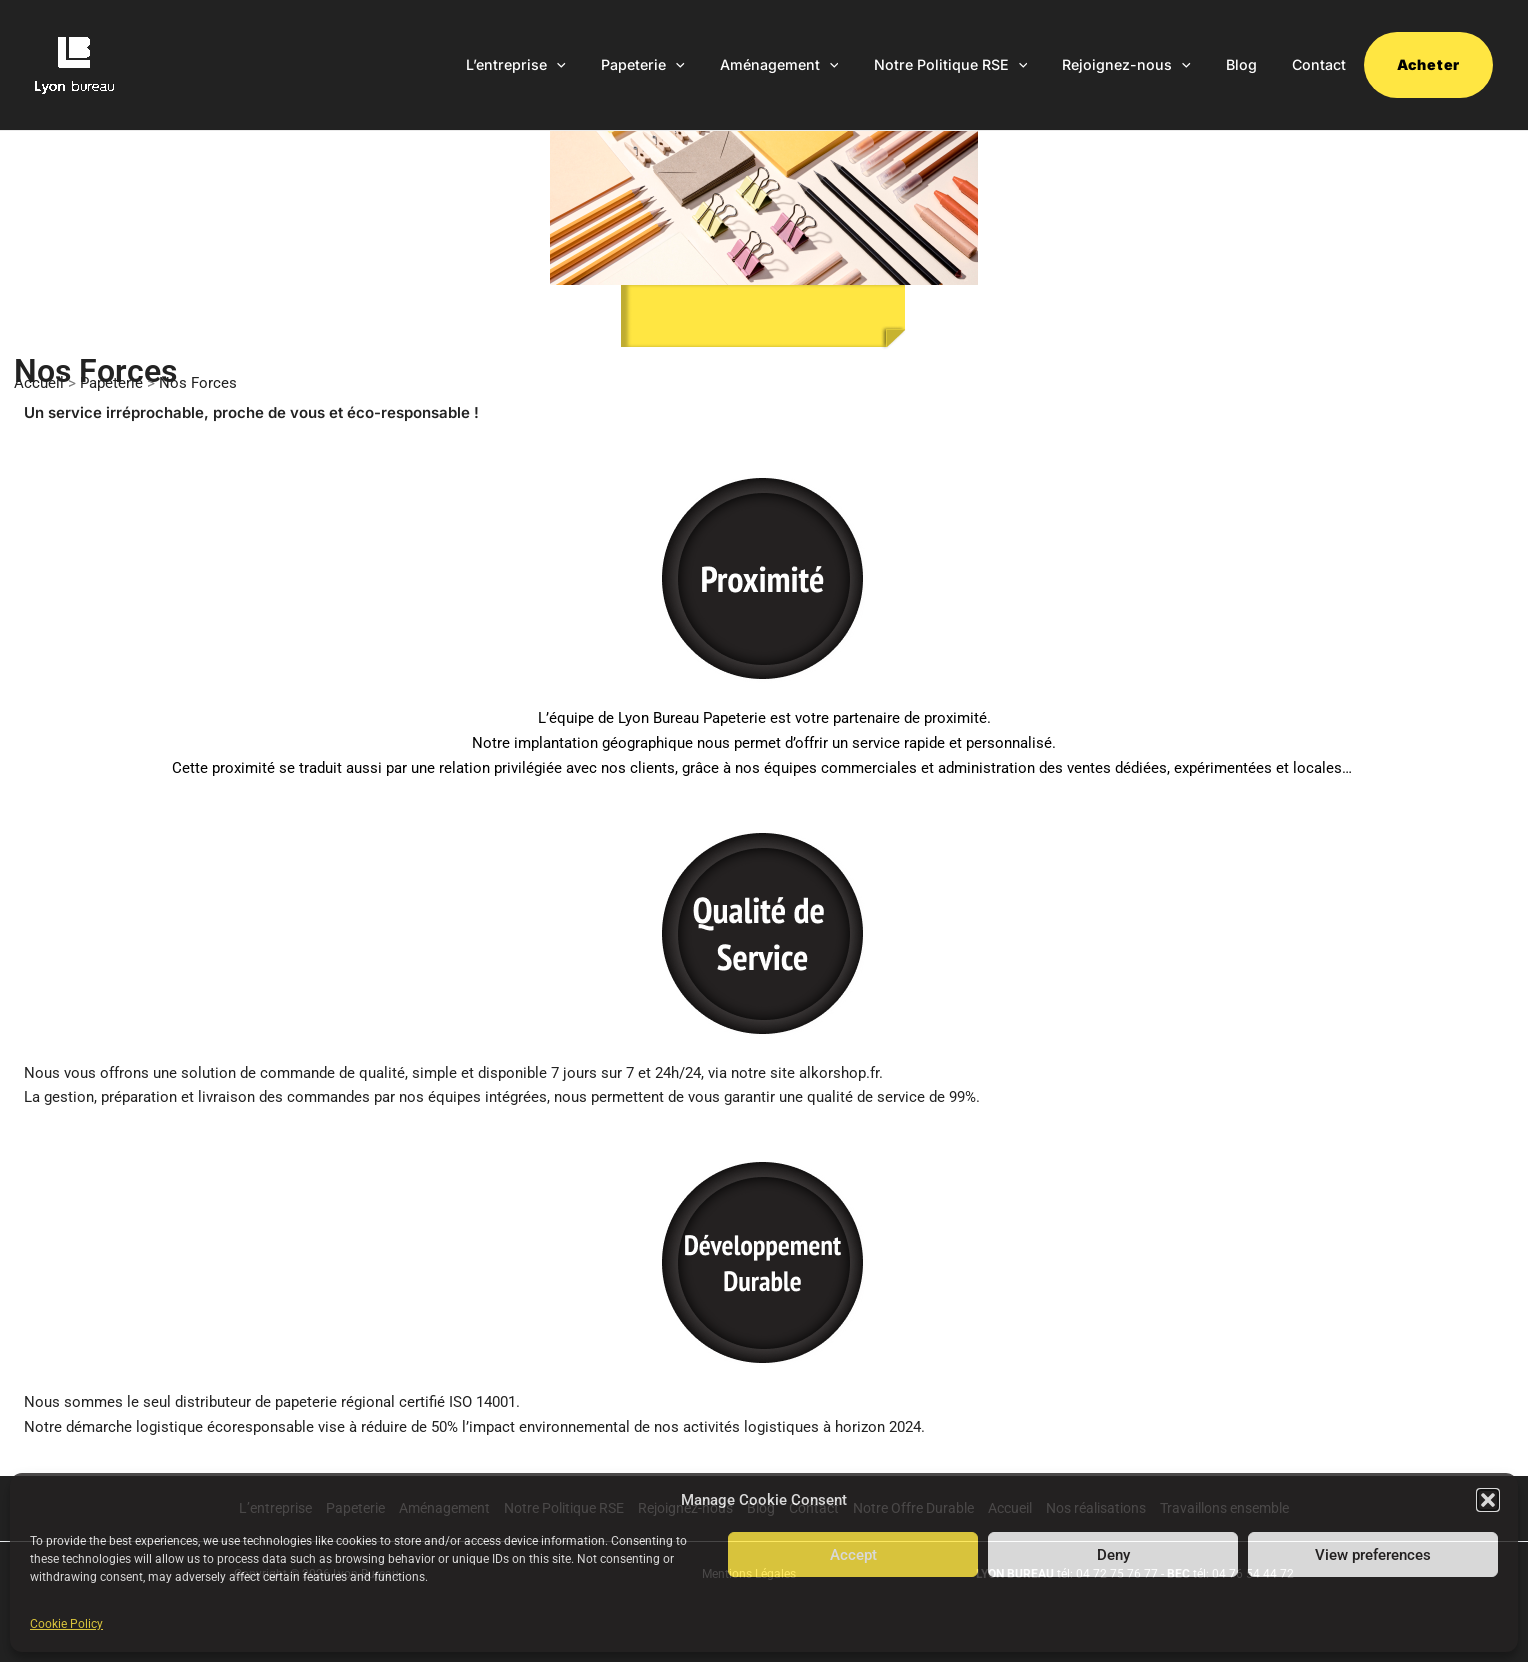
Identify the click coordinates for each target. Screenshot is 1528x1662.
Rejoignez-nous (1150, 65)
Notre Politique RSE (981, 65)
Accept (853, 1555)
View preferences (1373, 1555)
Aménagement (816, 65)
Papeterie (687, 65)
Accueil (39, 383)
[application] (607, 65)
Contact (1329, 64)
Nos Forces (198, 383)
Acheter (1431, 64)
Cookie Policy (66, 1624)
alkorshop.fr (839, 1073)
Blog (1258, 64)
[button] (1488, 1500)
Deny (1113, 1555)
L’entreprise (567, 65)
